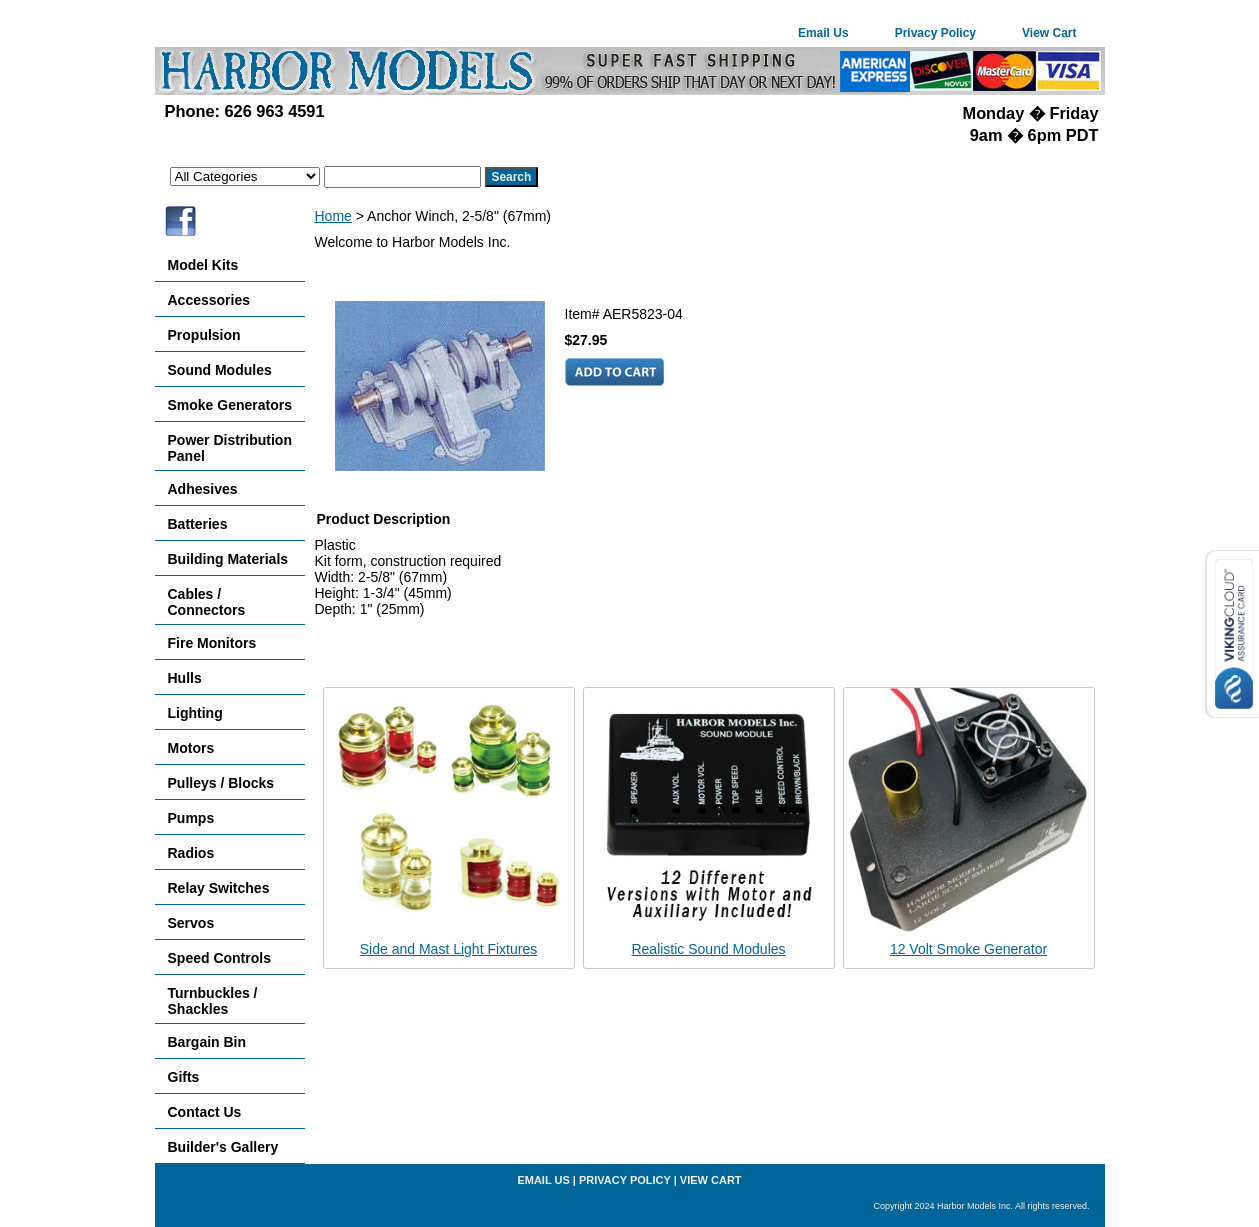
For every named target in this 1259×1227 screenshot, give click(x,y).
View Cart (1049, 33)
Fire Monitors (212, 643)
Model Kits (203, 265)
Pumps (191, 818)
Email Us (823, 33)
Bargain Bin (207, 1042)
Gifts (184, 1077)
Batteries (198, 524)
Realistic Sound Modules (708, 949)
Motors (191, 748)
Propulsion (204, 335)
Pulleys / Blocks (221, 783)
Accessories (209, 300)
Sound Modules (220, 370)
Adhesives (203, 489)
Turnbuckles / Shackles (213, 1001)
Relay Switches (219, 888)
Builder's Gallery (223, 1147)
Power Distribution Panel (230, 448)
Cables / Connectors (207, 602)
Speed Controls (219, 958)
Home (333, 216)
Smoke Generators (230, 405)
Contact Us (205, 1112)
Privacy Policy (935, 33)
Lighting (195, 713)
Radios (191, 853)
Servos (191, 923)
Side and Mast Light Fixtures (448, 949)
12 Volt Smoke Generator (968, 949)
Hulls (185, 678)
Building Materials (228, 559)
